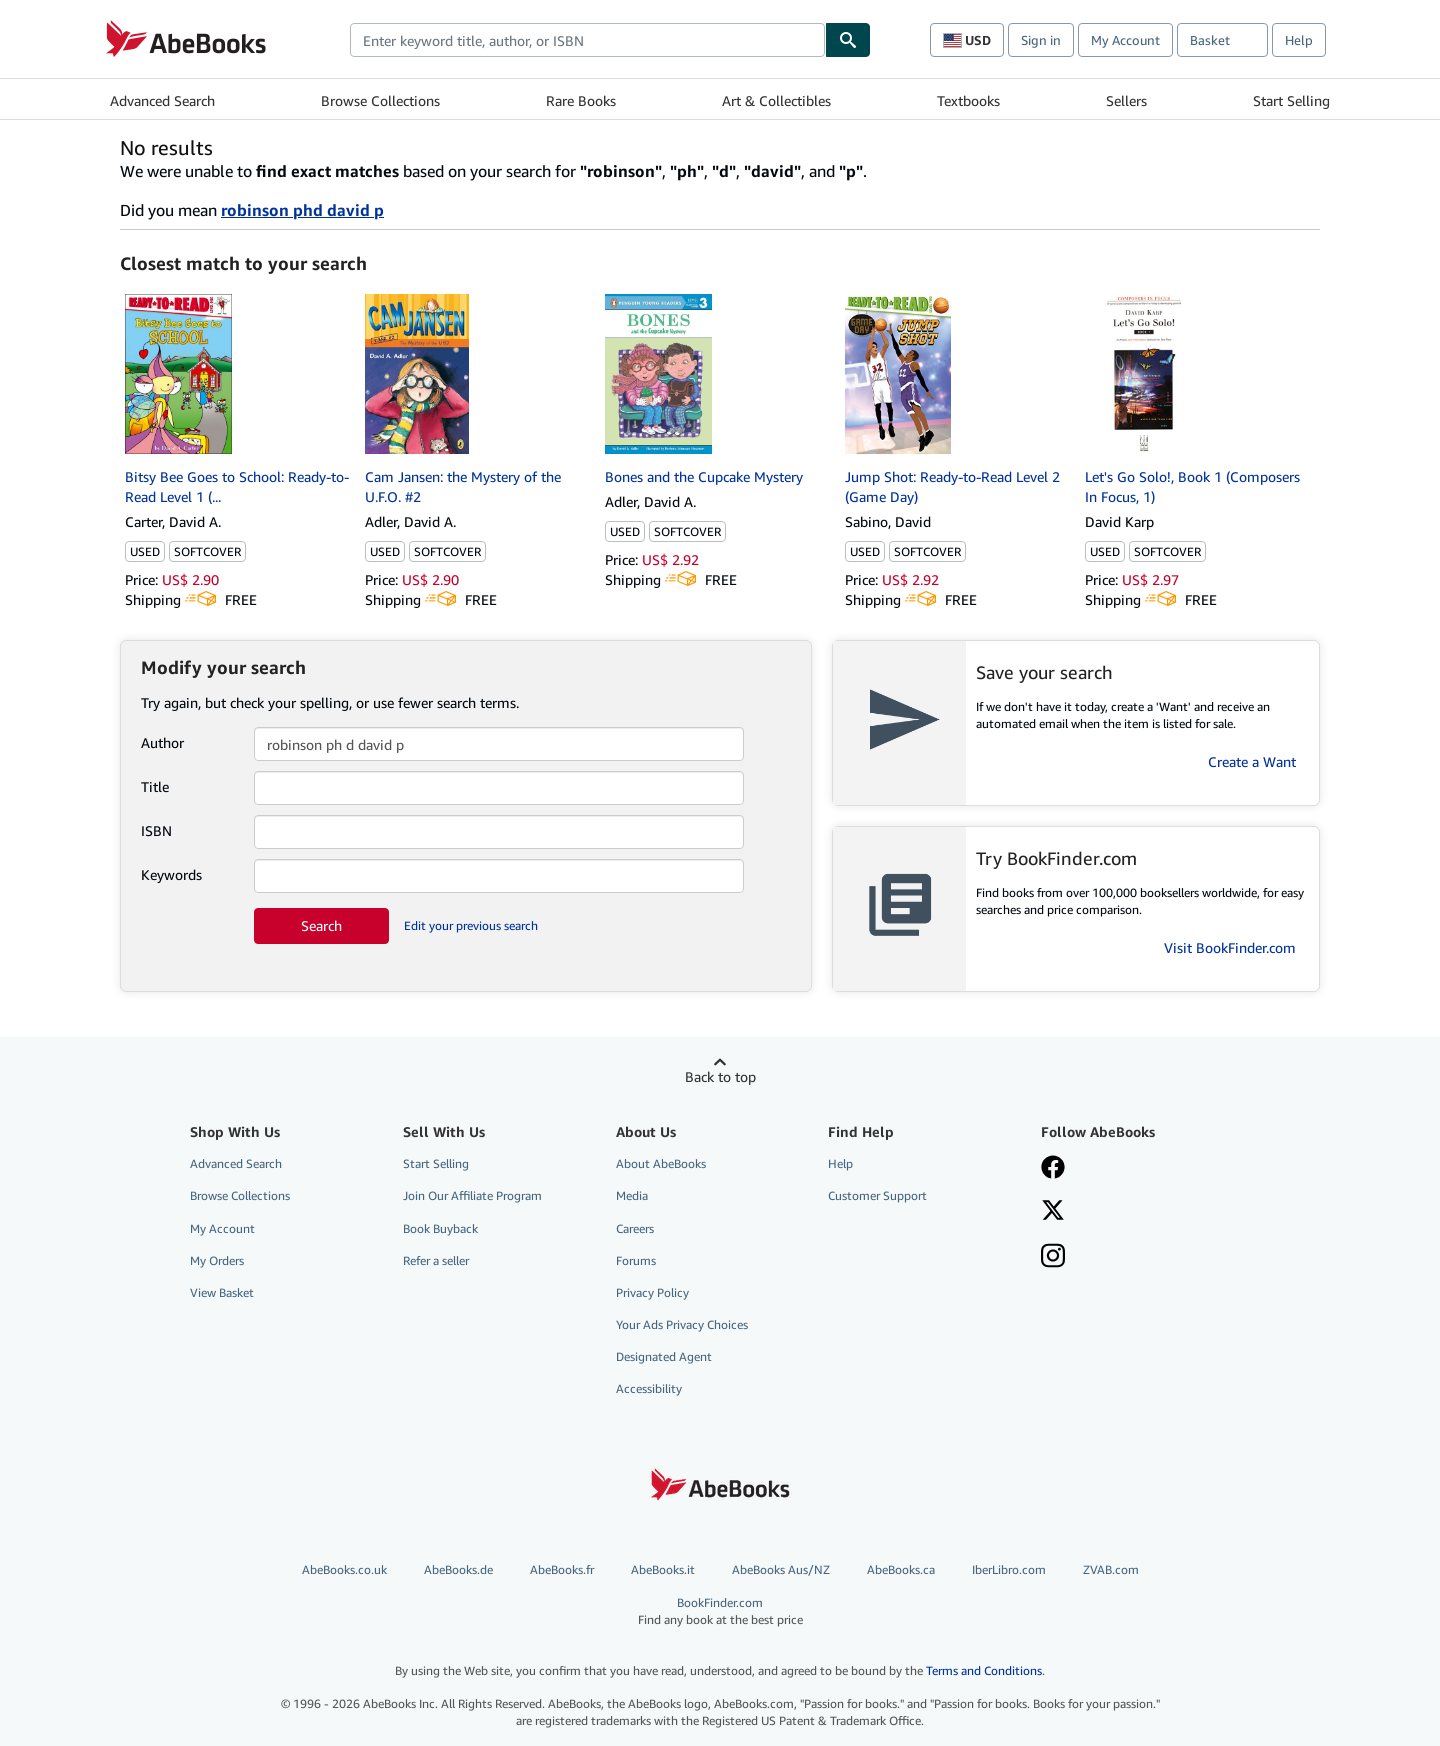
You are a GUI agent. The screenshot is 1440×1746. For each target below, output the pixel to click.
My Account (1125, 40)
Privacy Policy (652, 1292)
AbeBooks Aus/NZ (781, 1569)
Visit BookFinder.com (1230, 947)
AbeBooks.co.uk (344, 1569)
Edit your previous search (471, 925)
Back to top (720, 1076)
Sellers (1126, 100)
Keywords (171, 874)
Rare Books (581, 100)
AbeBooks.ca (901, 1569)
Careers (635, 1228)
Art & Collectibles (776, 100)
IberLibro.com (1009, 1569)
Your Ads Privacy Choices (682, 1324)
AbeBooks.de (458, 1569)
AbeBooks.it (663, 1569)
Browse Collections (380, 100)
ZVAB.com (1111, 1569)
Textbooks (968, 100)
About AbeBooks (661, 1163)
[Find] (848, 40)
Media (632, 1195)
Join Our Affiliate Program (472, 1195)
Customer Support (877, 1195)
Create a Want (1252, 761)
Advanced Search (162, 100)
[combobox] (587, 40)
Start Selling (1291, 100)
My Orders (217, 1260)
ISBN (156, 830)
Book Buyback (440, 1228)
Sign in (1041, 40)
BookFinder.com (720, 1611)
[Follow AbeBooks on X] (1053, 1212)
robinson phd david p (302, 210)
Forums (636, 1260)
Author (162, 742)
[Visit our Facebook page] (1053, 1169)
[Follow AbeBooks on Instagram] (1053, 1258)
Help (1299, 40)
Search (321, 925)
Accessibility (649, 1388)
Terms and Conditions (984, 1670)
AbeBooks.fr (562, 1569)
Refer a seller (436, 1260)
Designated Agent (664, 1356)
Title (155, 786)
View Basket (222, 1292)
